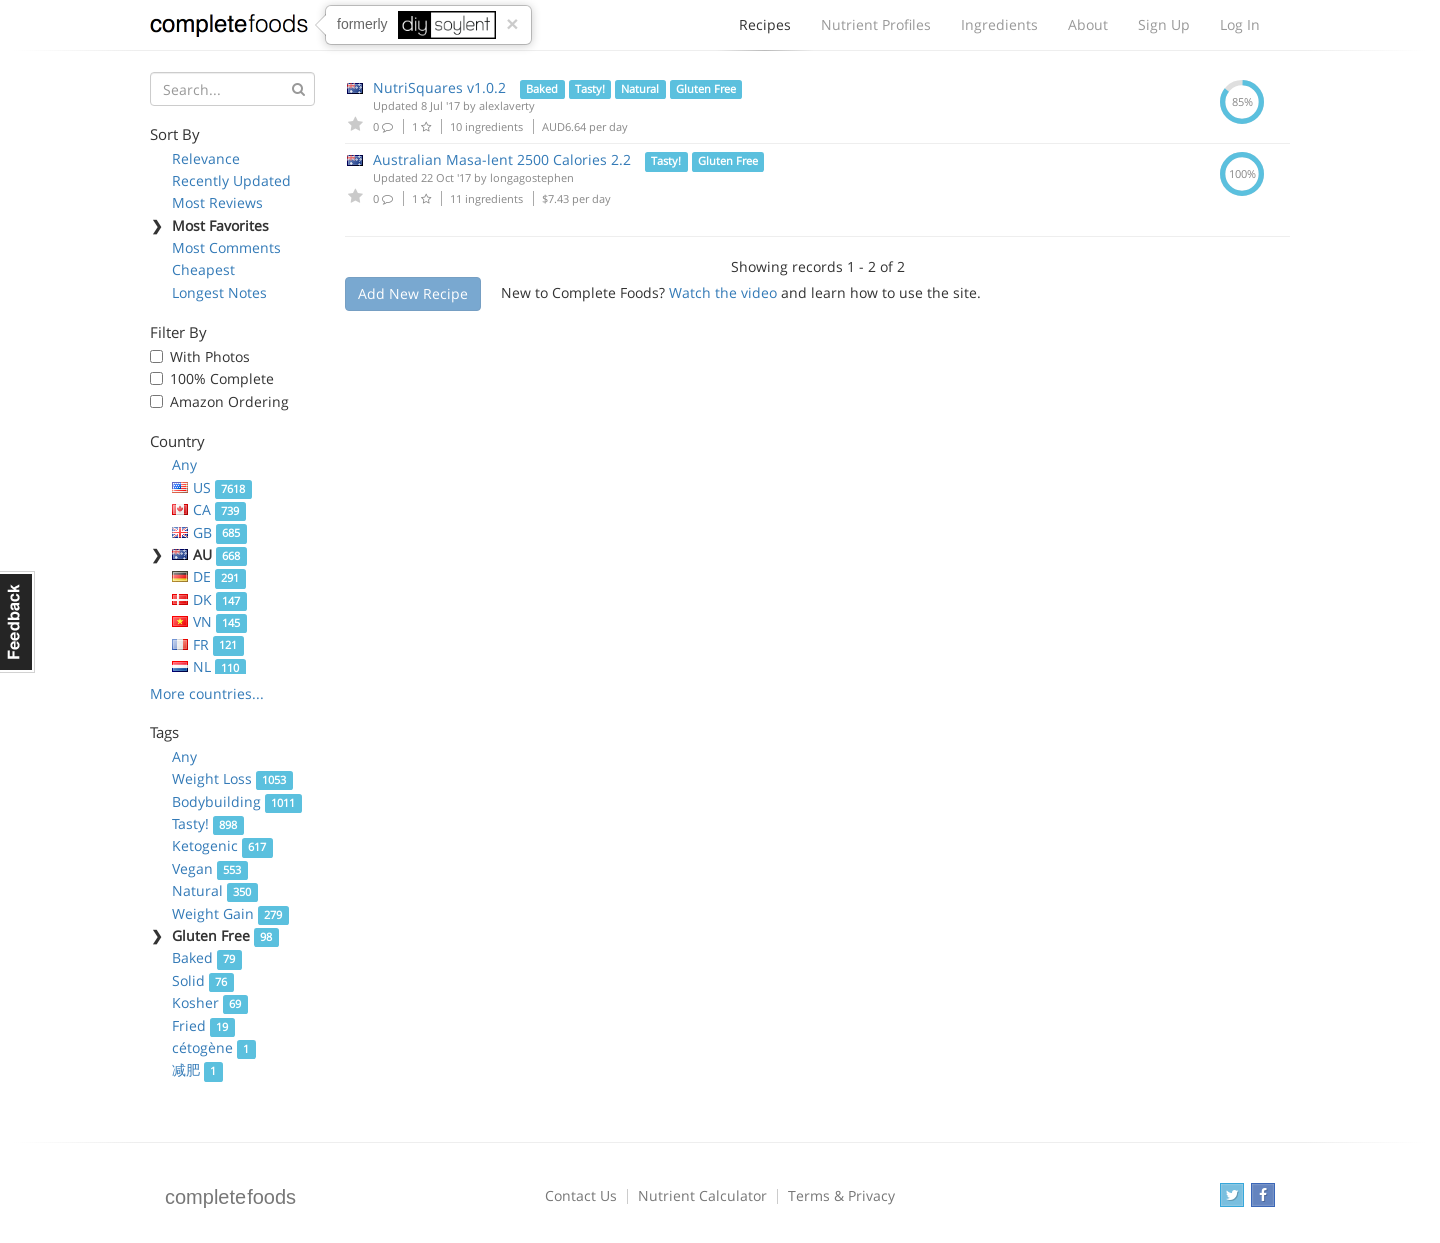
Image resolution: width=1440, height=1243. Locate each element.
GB (209, 532)
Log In (1240, 24)
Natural (215, 890)
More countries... (207, 693)
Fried (203, 1025)
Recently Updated (231, 180)
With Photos (210, 356)
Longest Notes (219, 292)
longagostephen (532, 177)
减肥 (197, 1069)
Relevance (206, 158)
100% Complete (222, 378)
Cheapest (203, 269)
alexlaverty (507, 105)
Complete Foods (229, 29)
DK (209, 599)
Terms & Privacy (841, 1195)
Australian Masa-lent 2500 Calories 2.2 (502, 159)
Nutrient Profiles (876, 24)
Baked (207, 957)
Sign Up (1164, 24)
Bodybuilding (237, 801)
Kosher (210, 1002)
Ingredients (999, 24)
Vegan (210, 868)
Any (184, 464)
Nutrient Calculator (702, 1195)
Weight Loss (232, 778)
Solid (203, 980)
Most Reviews (217, 202)
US (212, 487)
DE (209, 576)
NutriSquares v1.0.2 (439, 87)
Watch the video (723, 292)
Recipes (765, 30)
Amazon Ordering (229, 401)
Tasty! (208, 823)
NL (209, 666)
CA (209, 509)
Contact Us (581, 1195)
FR (208, 644)
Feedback (17, 622)
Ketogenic (222, 845)
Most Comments (226, 247)
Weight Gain (230, 913)
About (1088, 24)
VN (209, 621)
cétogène (214, 1047)
